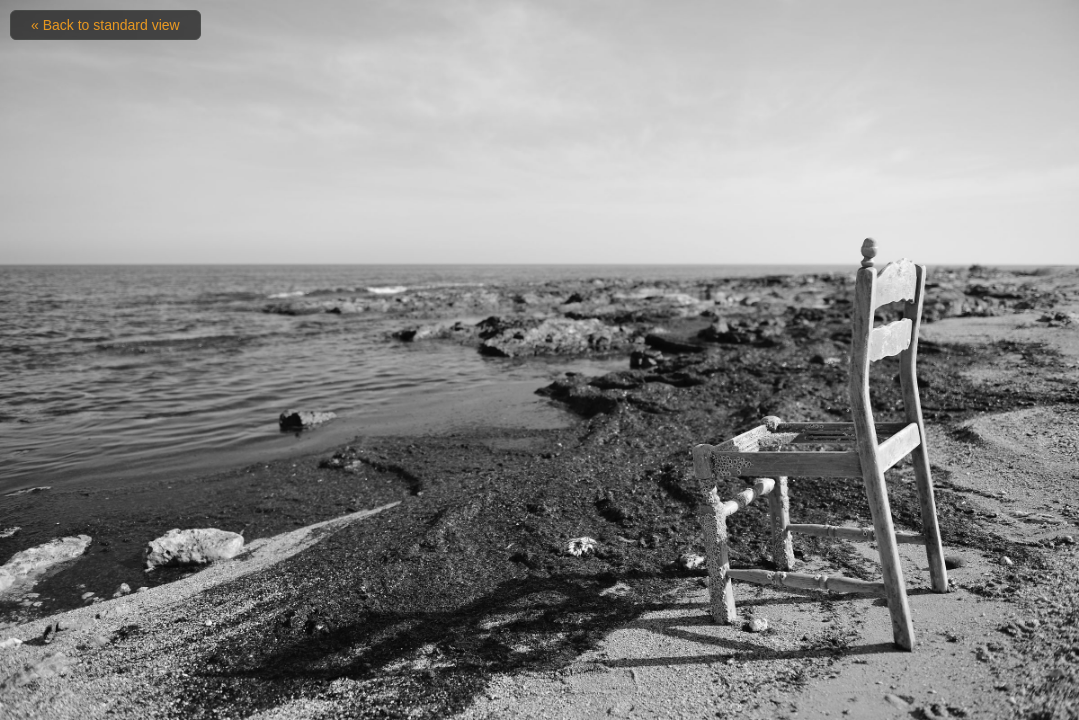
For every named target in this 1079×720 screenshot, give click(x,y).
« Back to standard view (105, 25)
